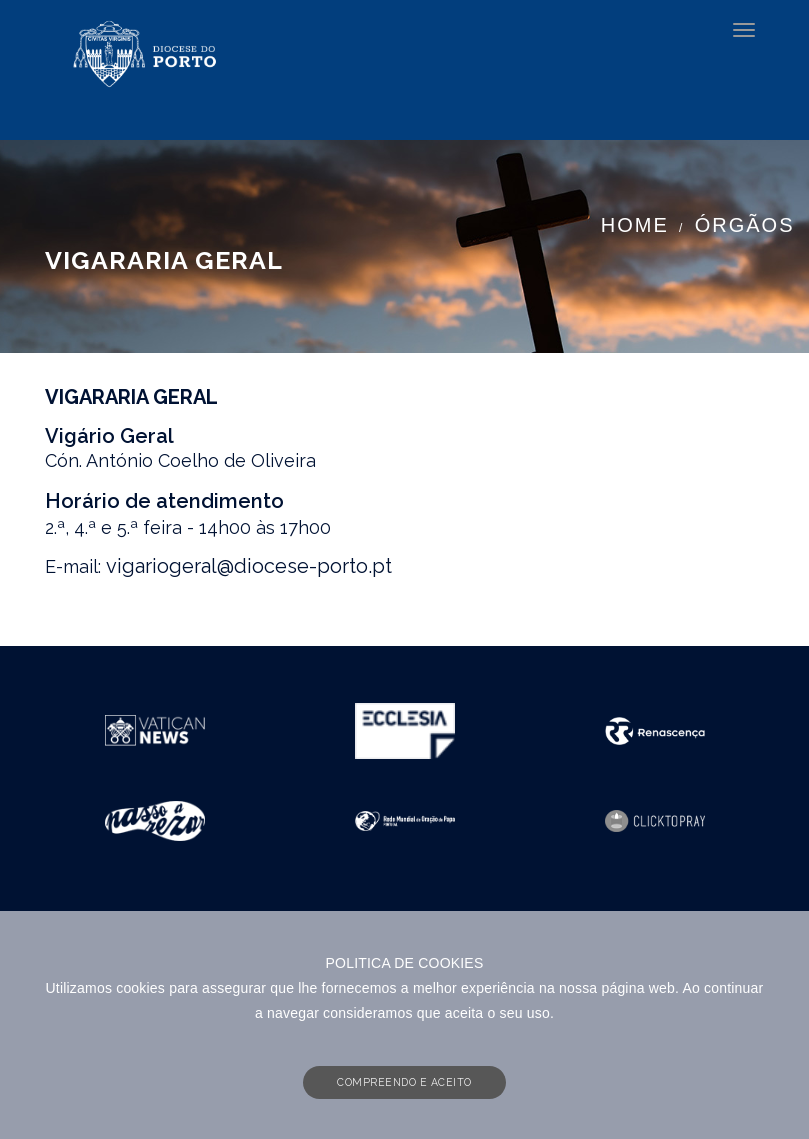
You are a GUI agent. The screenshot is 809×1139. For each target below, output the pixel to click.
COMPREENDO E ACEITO (404, 1082)
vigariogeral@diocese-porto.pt (249, 566)
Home (635, 225)
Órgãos (745, 225)
